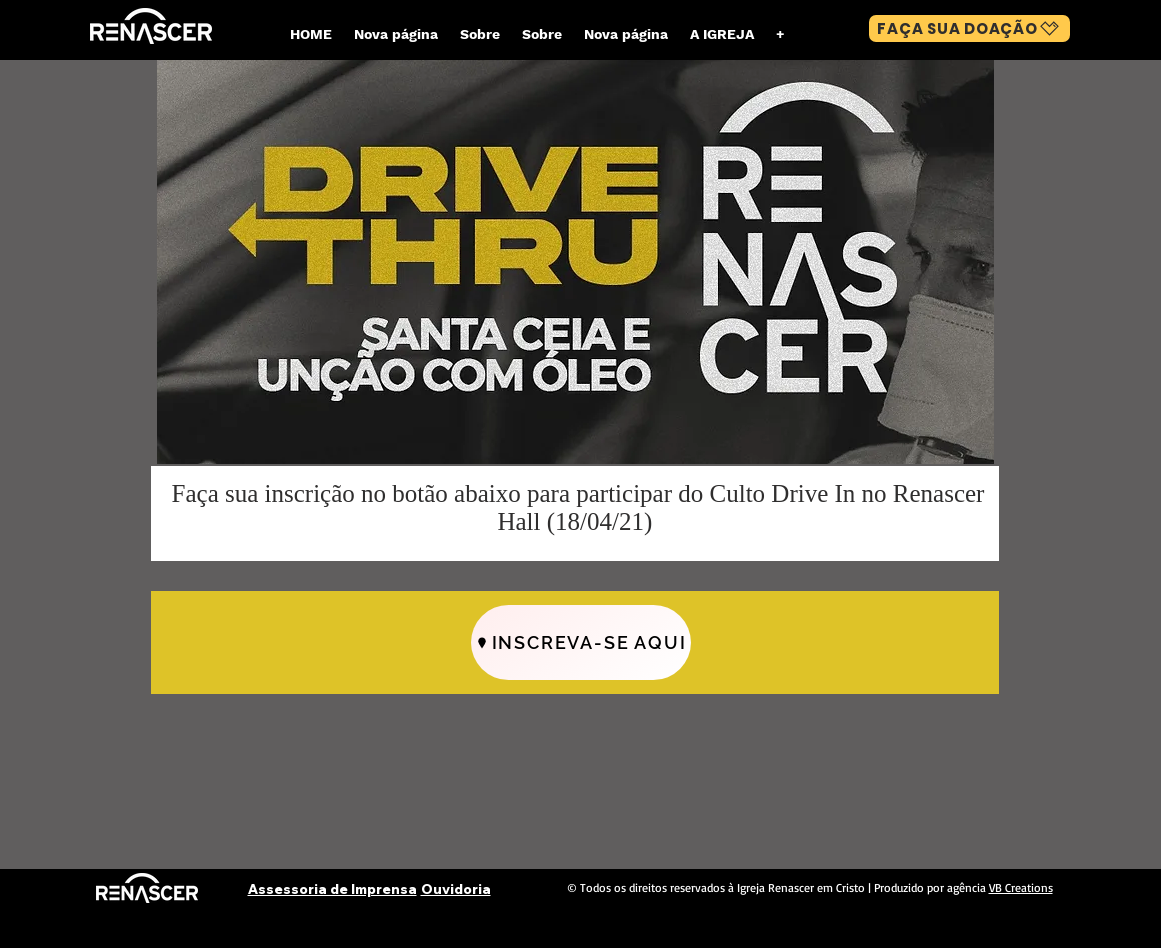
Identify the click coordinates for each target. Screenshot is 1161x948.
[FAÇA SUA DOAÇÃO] (969, 28)
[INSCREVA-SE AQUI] (581, 642)
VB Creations (1021, 887)
